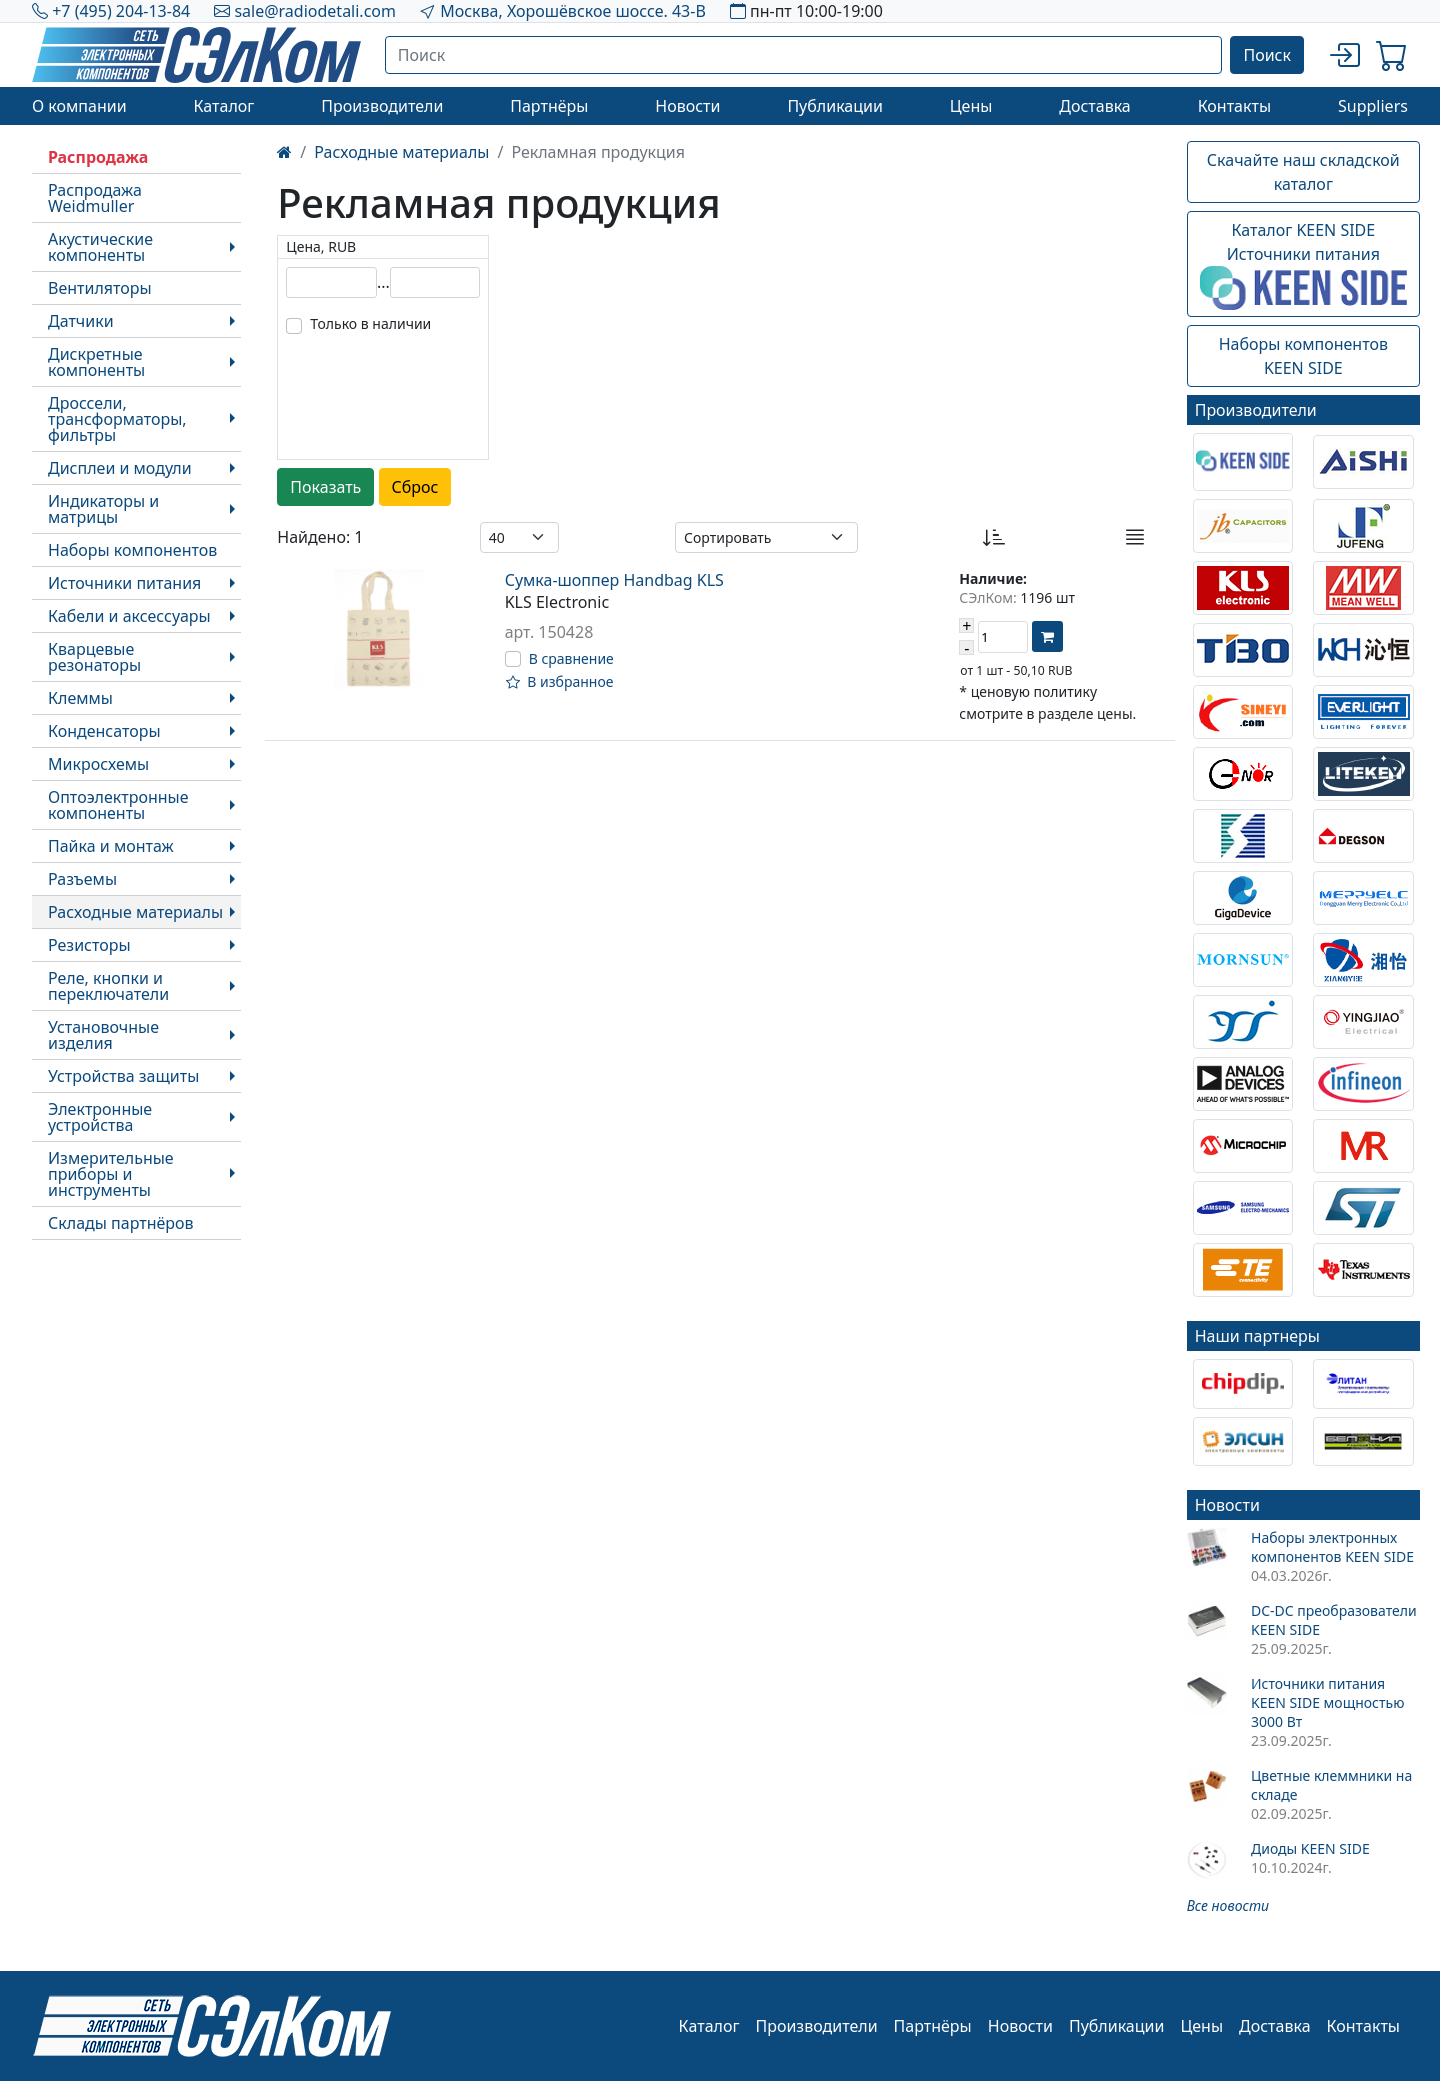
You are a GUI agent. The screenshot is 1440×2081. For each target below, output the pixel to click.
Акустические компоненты (100, 247)
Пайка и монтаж (111, 846)
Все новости (1228, 1905)
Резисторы (89, 945)
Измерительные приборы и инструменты (111, 1174)
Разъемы (82, 879)
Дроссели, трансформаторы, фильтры (117, 419)
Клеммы (80, 698)
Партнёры (549, 106)
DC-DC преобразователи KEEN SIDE (1334, 1620)
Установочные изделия (103, 1035)
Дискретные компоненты (96, 362)
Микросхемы (98, 764)
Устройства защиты (123, 1076)
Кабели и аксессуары (129, 616)
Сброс (415, 487)
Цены (971, 106)
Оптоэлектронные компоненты (118, 805)
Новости (687, 106)
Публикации (835, 106)
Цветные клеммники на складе (1331, 1785)
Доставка (1095, 106)
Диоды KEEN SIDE (1310, 1848)
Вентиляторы (100, 288)
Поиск (1267, 55)
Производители (382, 106)
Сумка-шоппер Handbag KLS (614, 580)
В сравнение (571, 658)
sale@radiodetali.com (315, 11)
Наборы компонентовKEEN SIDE (1303, 356)
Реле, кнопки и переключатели (108, 986)
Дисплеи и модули (120, 468)
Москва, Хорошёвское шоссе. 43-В (573, 11)
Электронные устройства (100, 1117)
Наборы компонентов (132, 550)
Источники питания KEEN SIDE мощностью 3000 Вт (1327, 1702)
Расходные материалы (135, 912)
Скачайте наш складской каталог (1303, 172)
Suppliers (1373, 106)
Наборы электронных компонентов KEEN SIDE (1332, 1547)
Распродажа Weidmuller (95, 198)
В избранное (560, 681)
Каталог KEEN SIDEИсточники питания (1303, 265)
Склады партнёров (121, 1223)
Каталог (223, 106)
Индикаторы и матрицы (103, 509)
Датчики (81, 321)
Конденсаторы (104, 731)
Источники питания (124, 583)
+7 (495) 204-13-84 (121, 11)
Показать (325, 487)
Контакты (1234, 106)
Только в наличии (370, 323)
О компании (79, 106)
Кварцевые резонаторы (94, 657)
